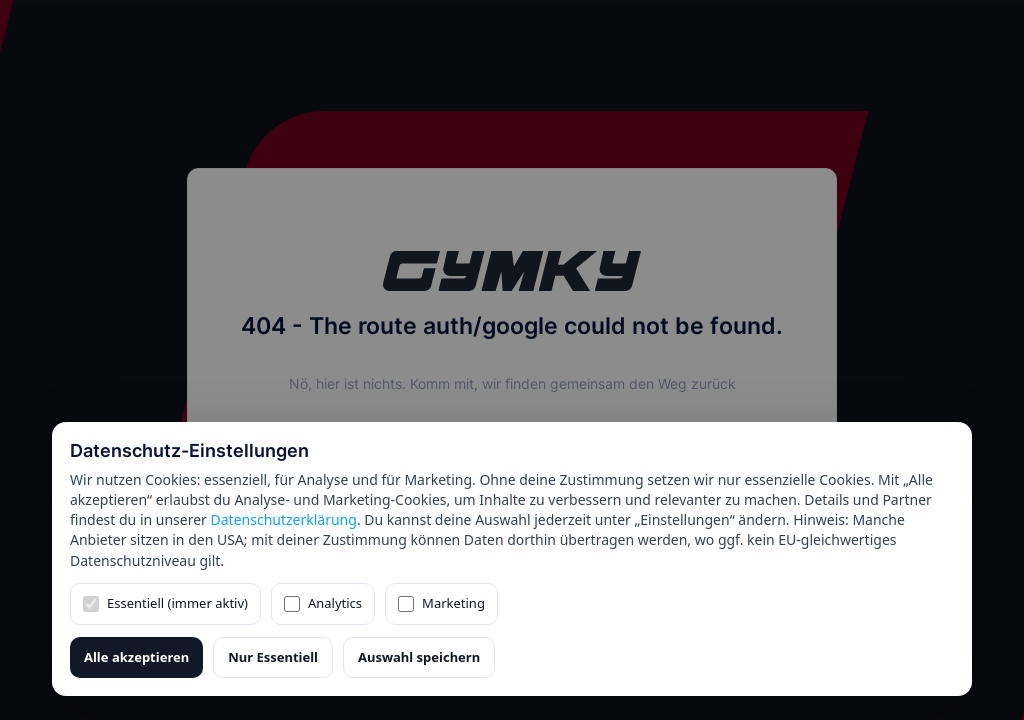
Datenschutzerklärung (284, 519)
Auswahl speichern (419, 657)
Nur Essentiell (273, 657)
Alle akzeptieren (136, 657)
